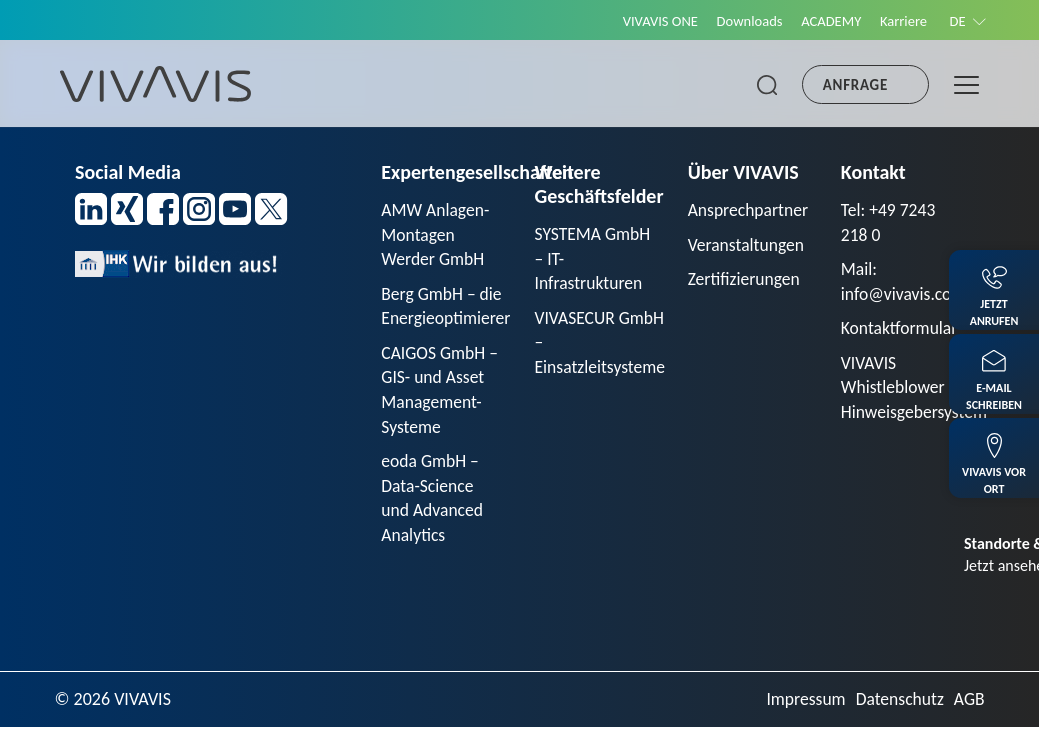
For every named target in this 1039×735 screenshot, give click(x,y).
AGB (968, 706)
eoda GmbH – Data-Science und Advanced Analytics (433, 505)
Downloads (739, 21)
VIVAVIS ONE (647, 21)
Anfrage (855, 85)
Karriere (899, 21)
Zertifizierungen (745, 280)
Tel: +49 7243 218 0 (889, 222)
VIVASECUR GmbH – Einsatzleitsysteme (601, 345)
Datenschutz (898, 706)
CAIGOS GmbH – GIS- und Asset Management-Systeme (441, 394)
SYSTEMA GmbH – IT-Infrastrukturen (593, 259)
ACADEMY (824, 21)
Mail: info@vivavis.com (905, 282)
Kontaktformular (901, 331)
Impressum (801, 706)
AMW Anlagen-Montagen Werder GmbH (436, 235)
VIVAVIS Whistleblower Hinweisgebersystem (916, 391)
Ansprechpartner (750, 210)
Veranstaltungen (747, 245)
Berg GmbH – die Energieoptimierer (447, 308)
